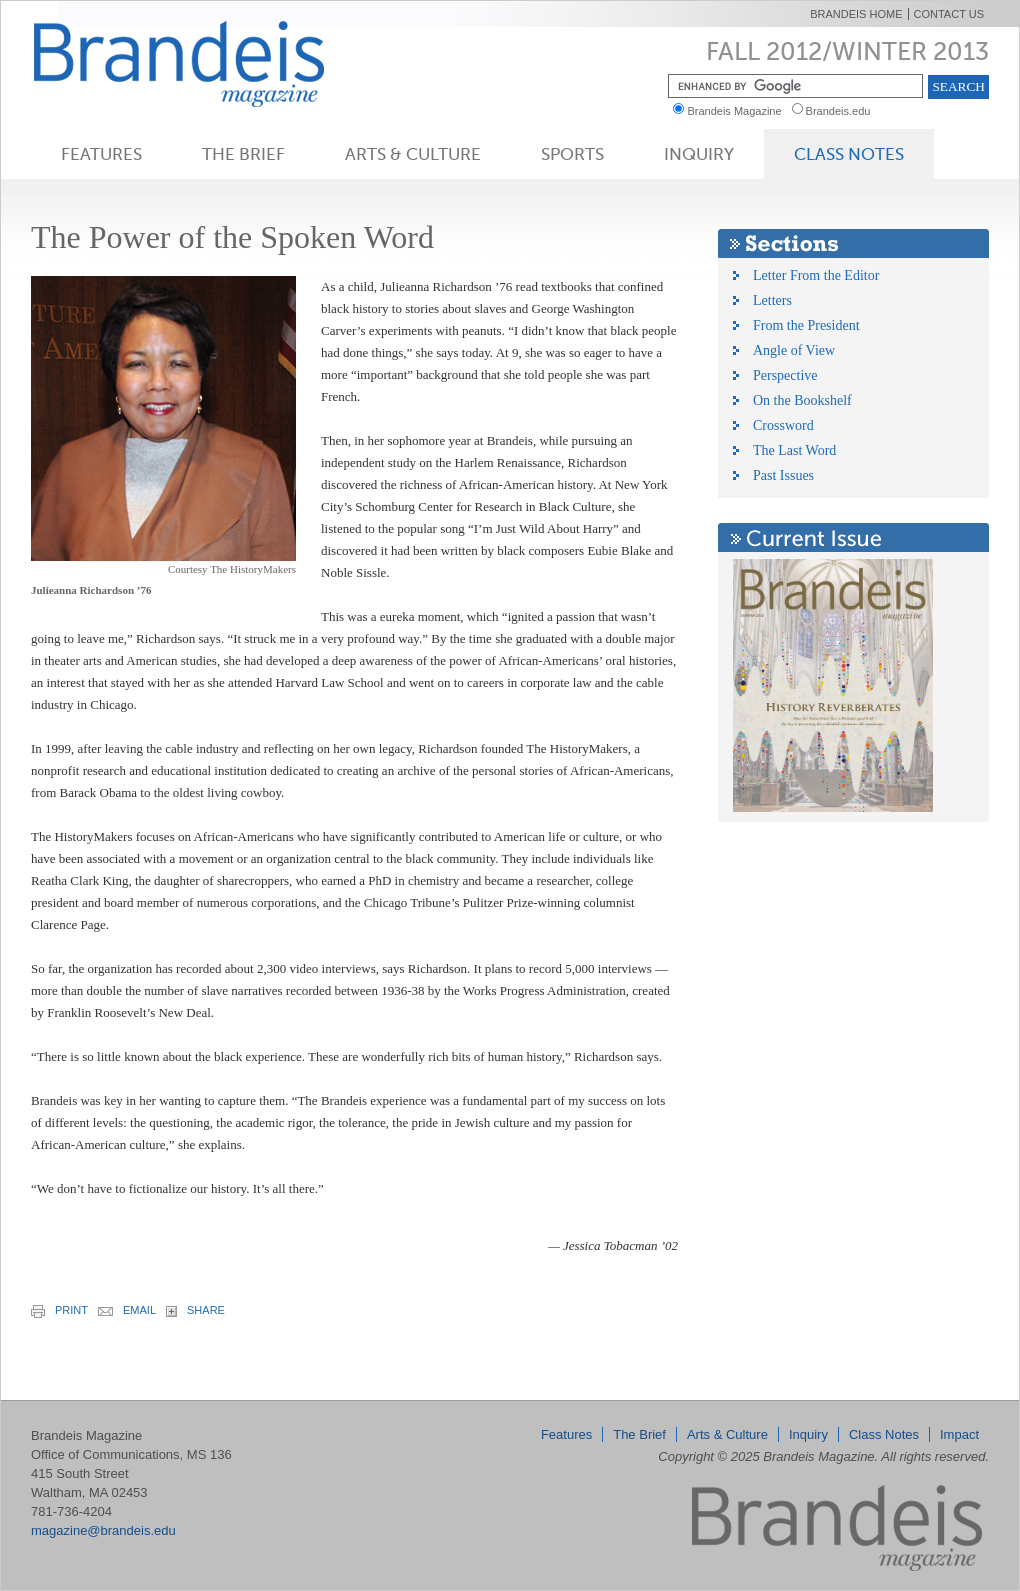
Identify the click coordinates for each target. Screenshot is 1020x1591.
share (195, 1310)
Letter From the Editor (816, 275)
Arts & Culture (413, 154)
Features (101, 154)
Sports (572, 154)
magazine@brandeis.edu (103, 1530)
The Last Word (794, 450)
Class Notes (849, 154)
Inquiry (699, 154)
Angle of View (794, 350)
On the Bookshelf (802, 400)
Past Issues (783, 475)
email (127, 1310)
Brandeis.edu (843, 111)
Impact (959, 1434)
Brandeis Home (856, 14)
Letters (772, 300)
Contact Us (949, 14)
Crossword (783, 425)
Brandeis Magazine (212, 63)
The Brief (243, 154)
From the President (806, 325)
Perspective (785, 375)
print (59, 1311)
